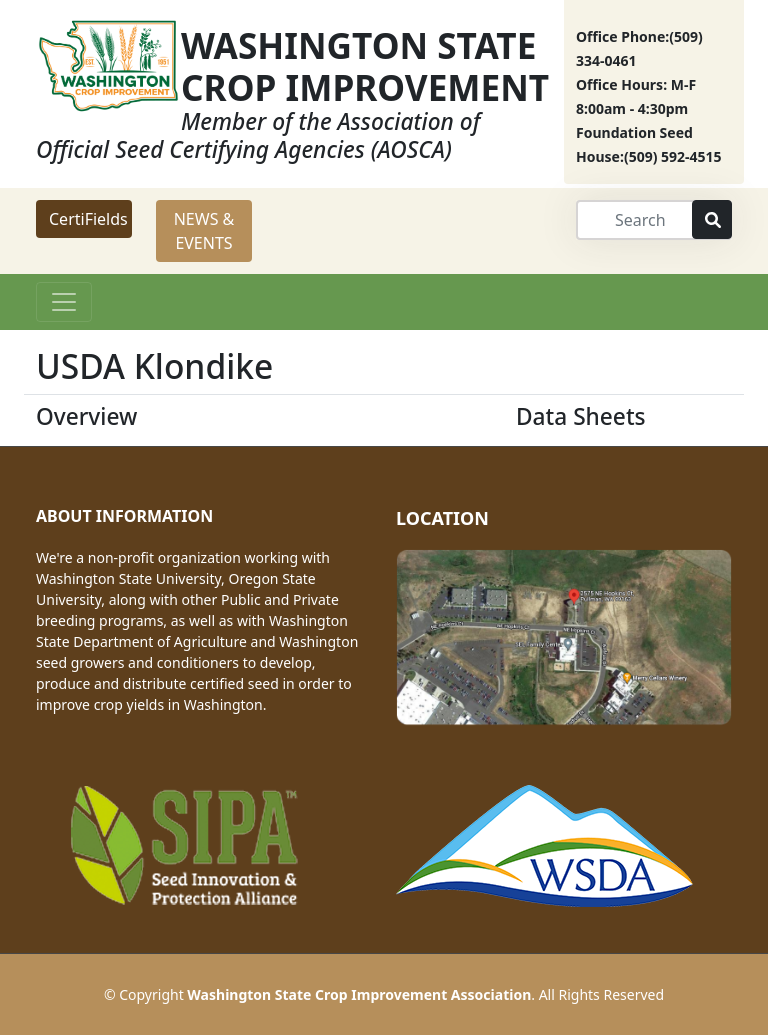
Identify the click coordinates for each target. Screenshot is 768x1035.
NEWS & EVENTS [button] (204, 231)
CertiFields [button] (88, 219)
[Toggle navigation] (64, 302)
